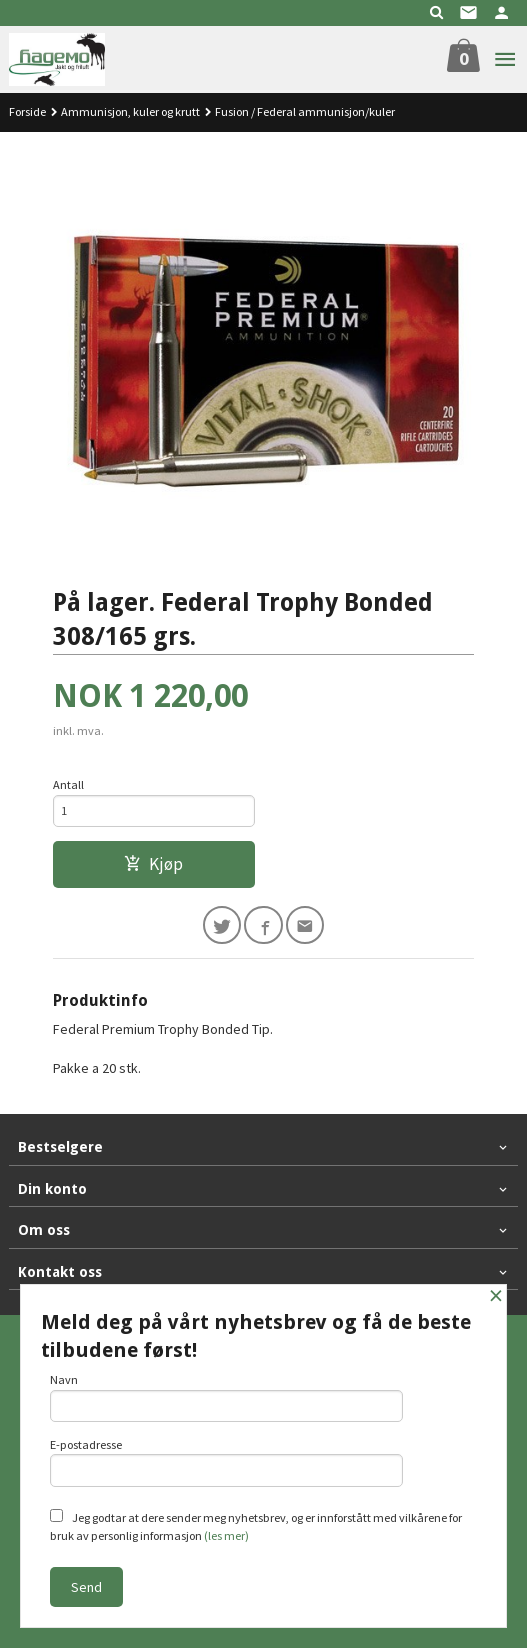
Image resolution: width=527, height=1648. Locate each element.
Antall (68, 784)
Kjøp (153, 864)
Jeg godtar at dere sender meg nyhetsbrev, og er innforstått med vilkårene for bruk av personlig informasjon (256, 1526)
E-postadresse (226, 1462)
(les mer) (226, 1535)
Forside (27, 111)
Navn (226, 1397)
